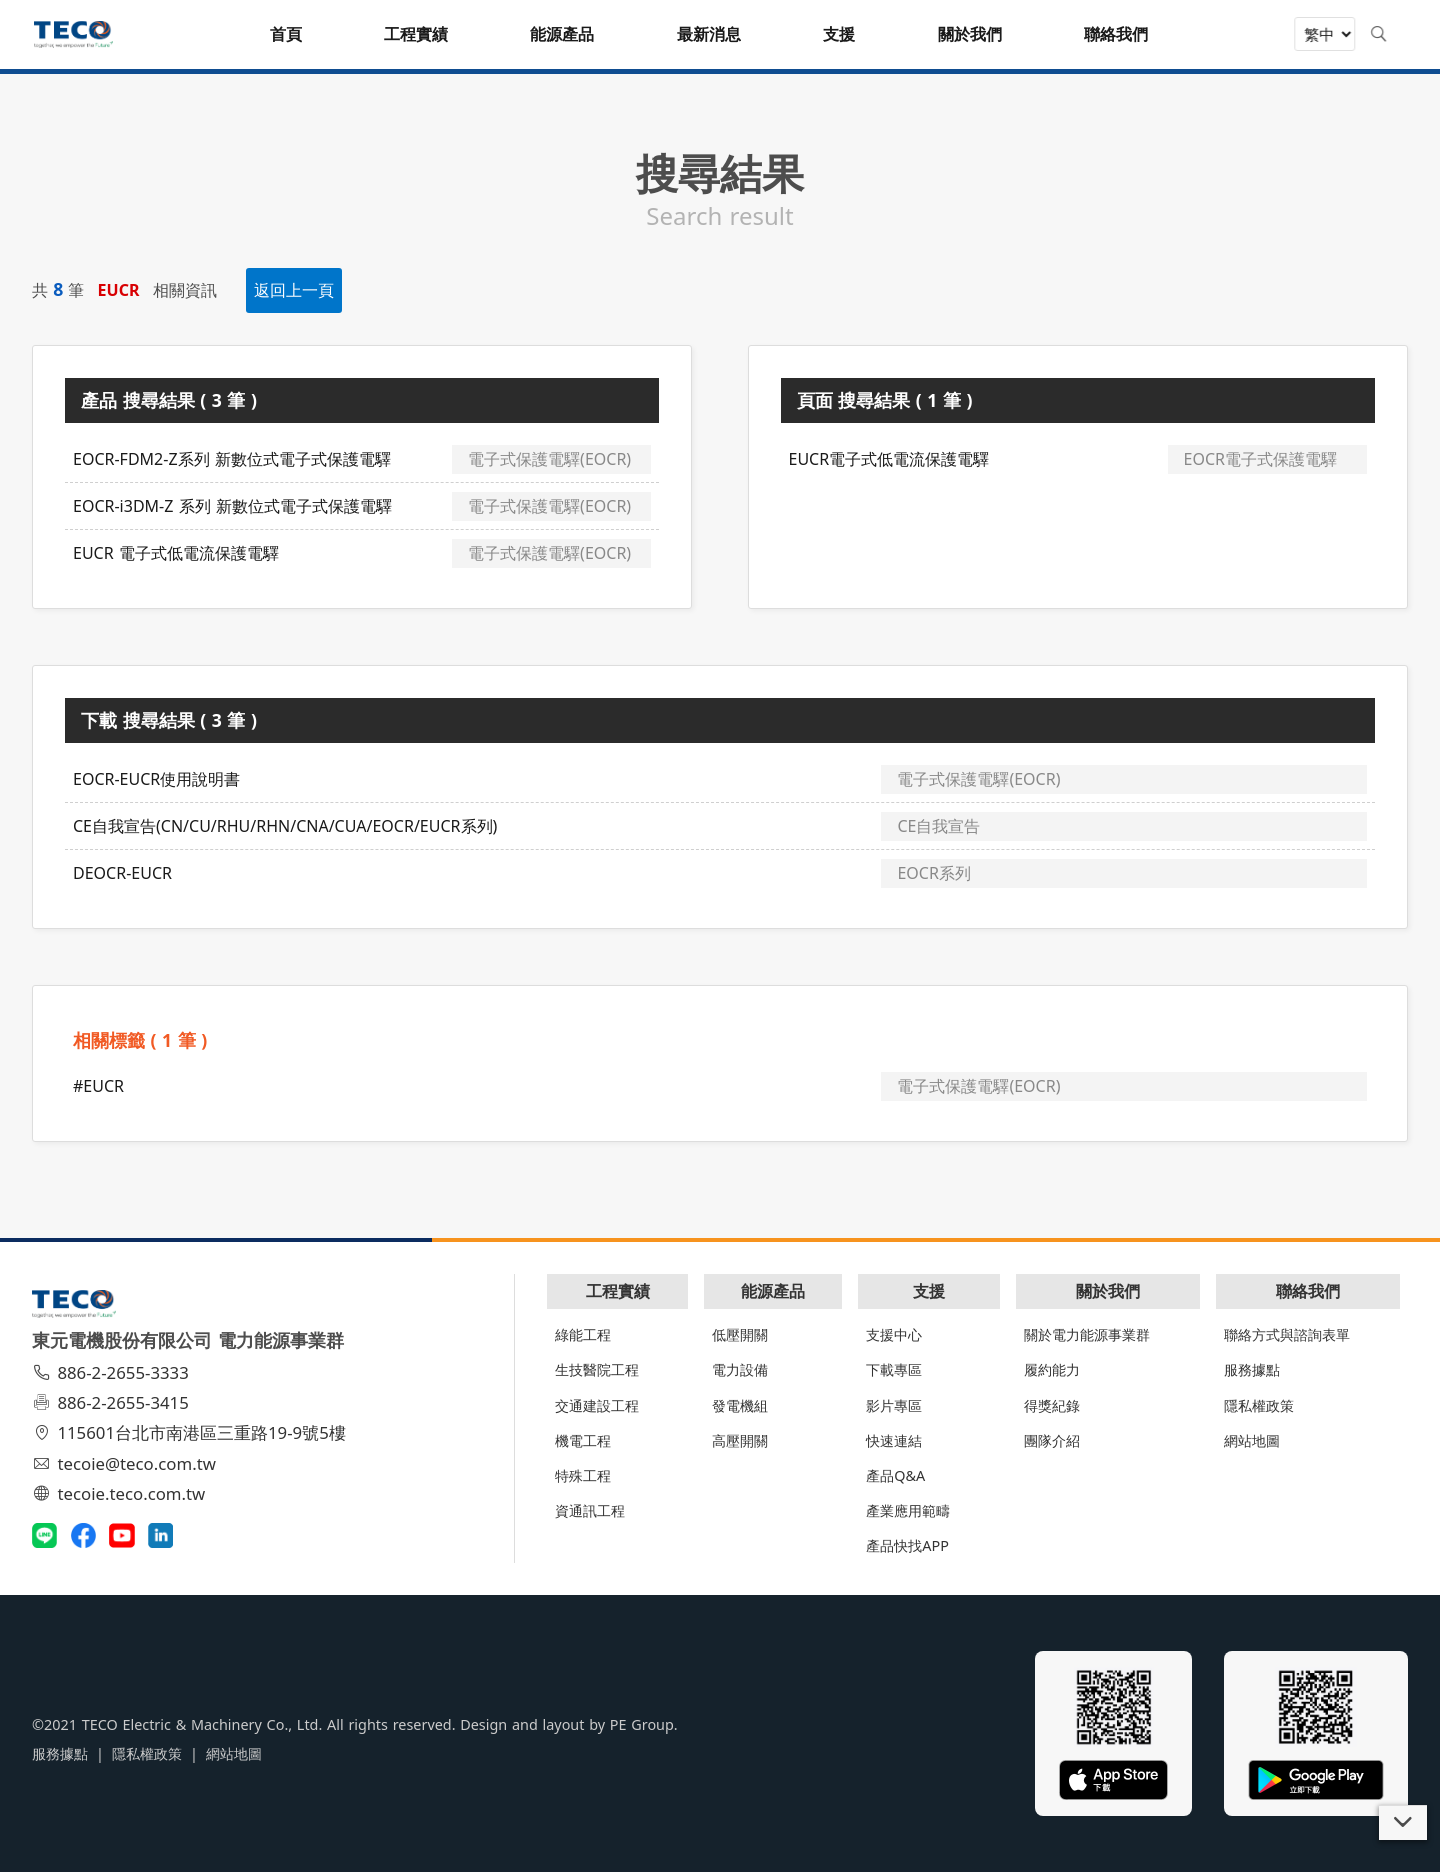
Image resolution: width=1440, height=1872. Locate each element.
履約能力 (1052, 1369)
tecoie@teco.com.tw (126, 1463)
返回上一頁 (294, 290)
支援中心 (894, 1334)
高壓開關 (740, 1440)
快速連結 (894, 1440)
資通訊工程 (590, 1510)
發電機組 (740, 1405)
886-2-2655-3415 (113, 1402)
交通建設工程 (597, 1405)
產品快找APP (907, 1545)
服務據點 (1252, 1369)
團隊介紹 (1052, 1440)
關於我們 (1108, 1291)
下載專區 (894, 1369)
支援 (929, 1291)
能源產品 (773, 1291)
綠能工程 (583, 1334)
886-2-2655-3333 (113, 1372)
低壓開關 (740, 1334)
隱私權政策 (1259, 1405)
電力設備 (740, 1369)
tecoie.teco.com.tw (121, 1493)
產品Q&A (895, 1475)
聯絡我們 (1308, 1291)
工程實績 (618, 1291)
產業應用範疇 (908, 1510)
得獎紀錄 (1052, 1405)
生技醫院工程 (597, 1369)
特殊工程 (583, 1475)
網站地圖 (1252, 1440)
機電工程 (583, 1440)
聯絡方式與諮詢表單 (1287, 1334)
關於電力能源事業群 (1087, 1334)
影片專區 (894, 1405)
